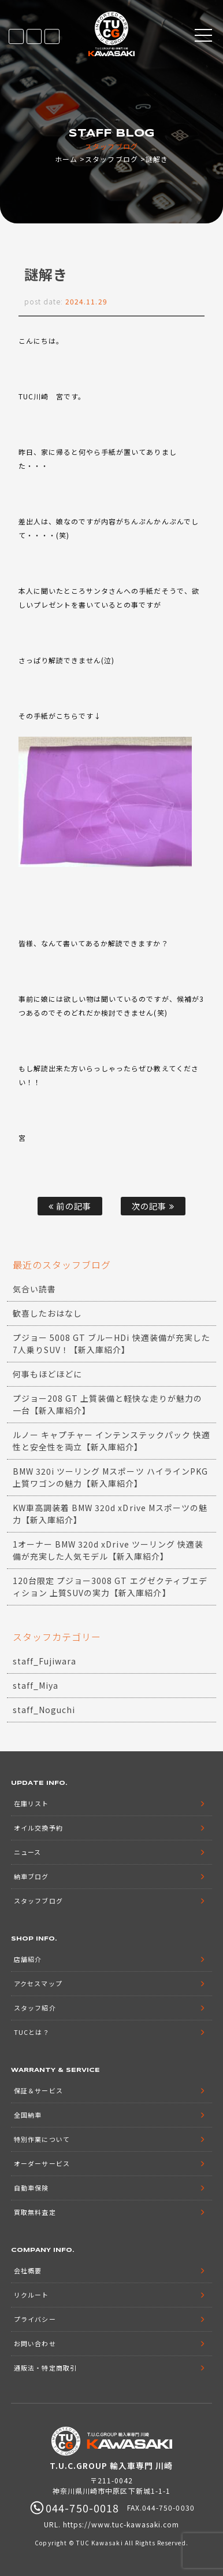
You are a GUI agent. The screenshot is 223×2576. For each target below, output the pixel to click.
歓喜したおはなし (47, 1313)
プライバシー (34, 2319)
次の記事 (153, 1206)
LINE (34, 36)
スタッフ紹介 (34, 2007)
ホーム (66, 159)
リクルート (31, 2294)
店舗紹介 (28, 1959)
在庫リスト (16, 36)
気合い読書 (34, 1289)
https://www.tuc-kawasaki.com (121, 2524)
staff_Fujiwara (45, 1661)
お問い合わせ (34, 2343)
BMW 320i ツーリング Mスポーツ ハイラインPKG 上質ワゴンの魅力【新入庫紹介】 (110, 1477)
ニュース (27, 1852)
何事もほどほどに (47, 1374)
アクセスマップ (38, 1983)
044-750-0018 (52, 36)
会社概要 (28, 2270)
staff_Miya (36, 1685)
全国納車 (28, 2114)
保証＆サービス (38, 2090)
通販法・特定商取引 (45, 2367)
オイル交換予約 (38, 1827)
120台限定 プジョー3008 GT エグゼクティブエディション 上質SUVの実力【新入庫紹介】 (110, 1586)
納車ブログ (31, 1876)
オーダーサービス (41, 2163)
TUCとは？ (31, 2032)
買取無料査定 (34, 2212)
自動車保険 (31, 2187)
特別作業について (41, 2139)
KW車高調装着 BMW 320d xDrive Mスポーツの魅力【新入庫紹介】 (110, 1514)
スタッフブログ (111, 159)
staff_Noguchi (44, 1709)
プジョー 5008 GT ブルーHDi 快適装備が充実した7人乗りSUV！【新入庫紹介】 (111, 1343)
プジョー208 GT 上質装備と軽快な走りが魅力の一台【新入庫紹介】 (107, 1404)
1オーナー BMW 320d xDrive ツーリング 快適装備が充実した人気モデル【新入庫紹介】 (108, 1550)
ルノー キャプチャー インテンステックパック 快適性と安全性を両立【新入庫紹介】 (111, 1441)
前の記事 (70, 1206)
